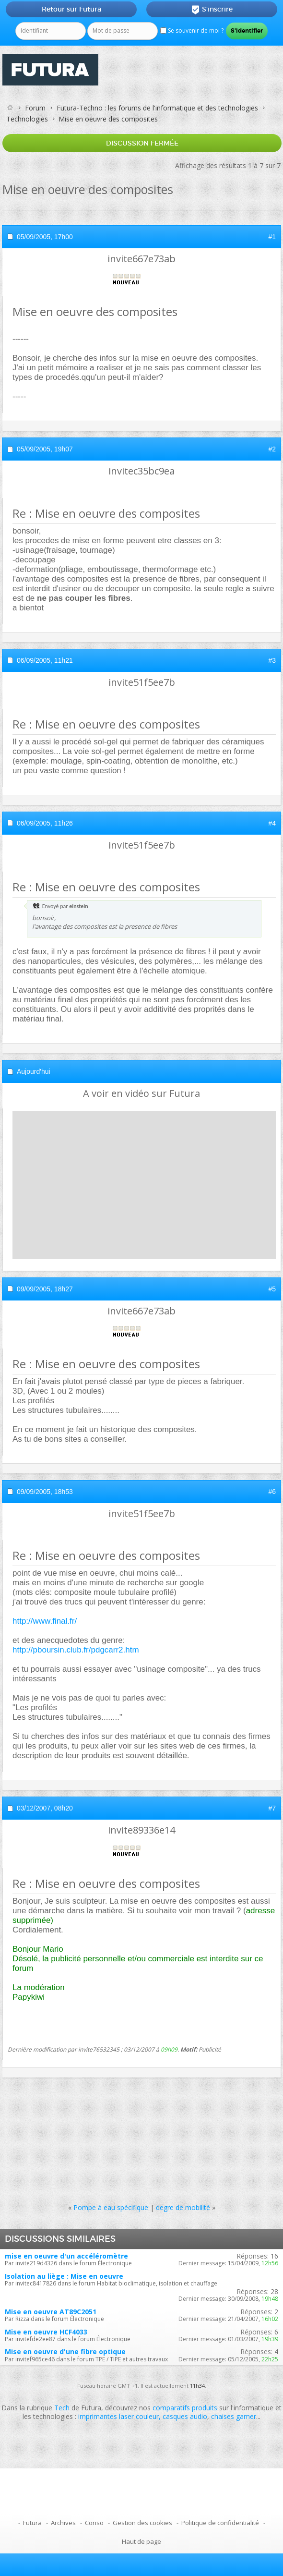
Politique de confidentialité (220, 2522)
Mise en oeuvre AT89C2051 (50, 2311)
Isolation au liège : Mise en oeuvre (64, 2276)
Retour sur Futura (71, 9)
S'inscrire (212, 9)
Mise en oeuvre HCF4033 (46, 2331)
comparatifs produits (185, 2407)
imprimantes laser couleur (118, 2416)
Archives (63, 2522)
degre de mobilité (183, 2207)
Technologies (27, 118)
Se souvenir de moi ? (192, 30)
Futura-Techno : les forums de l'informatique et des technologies (157, 107)
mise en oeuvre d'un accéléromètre (66, 2255)
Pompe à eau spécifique (110, 2207)
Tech (62, 2407)
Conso (94, 2522)
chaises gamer (233, 2416)
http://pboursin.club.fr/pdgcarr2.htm (75, 1649)
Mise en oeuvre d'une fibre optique (65, 2351)
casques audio (185, 2416)
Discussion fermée (142, 143)
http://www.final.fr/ (44, 1621)
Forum (35, 107)
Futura (32, 2522)
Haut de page (141, 2541)
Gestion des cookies (142, 2522)
